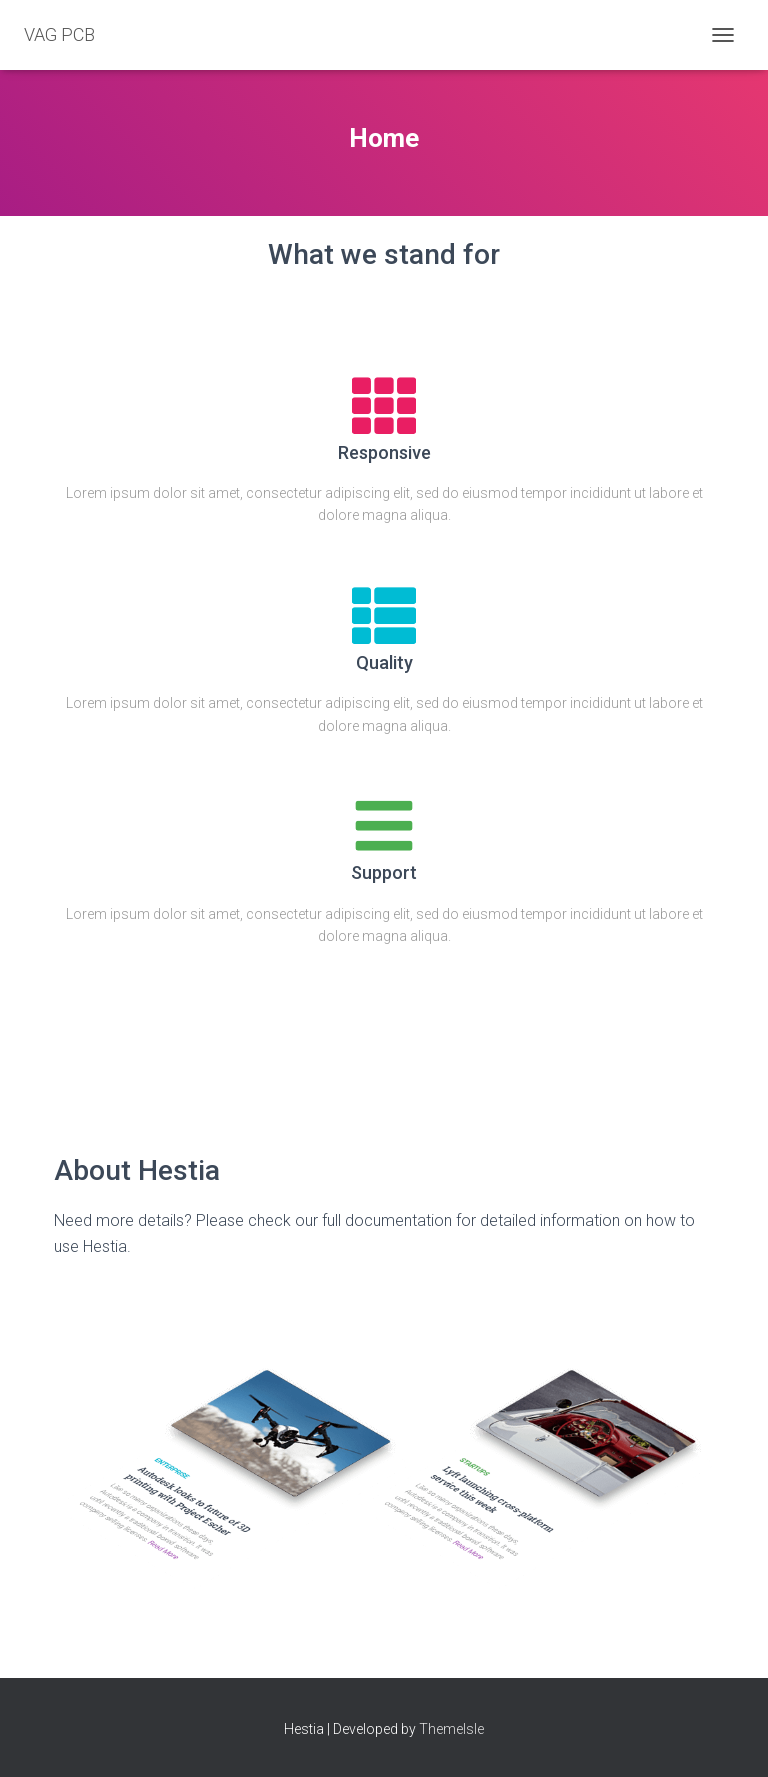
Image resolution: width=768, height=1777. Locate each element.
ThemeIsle (451, 1729)
